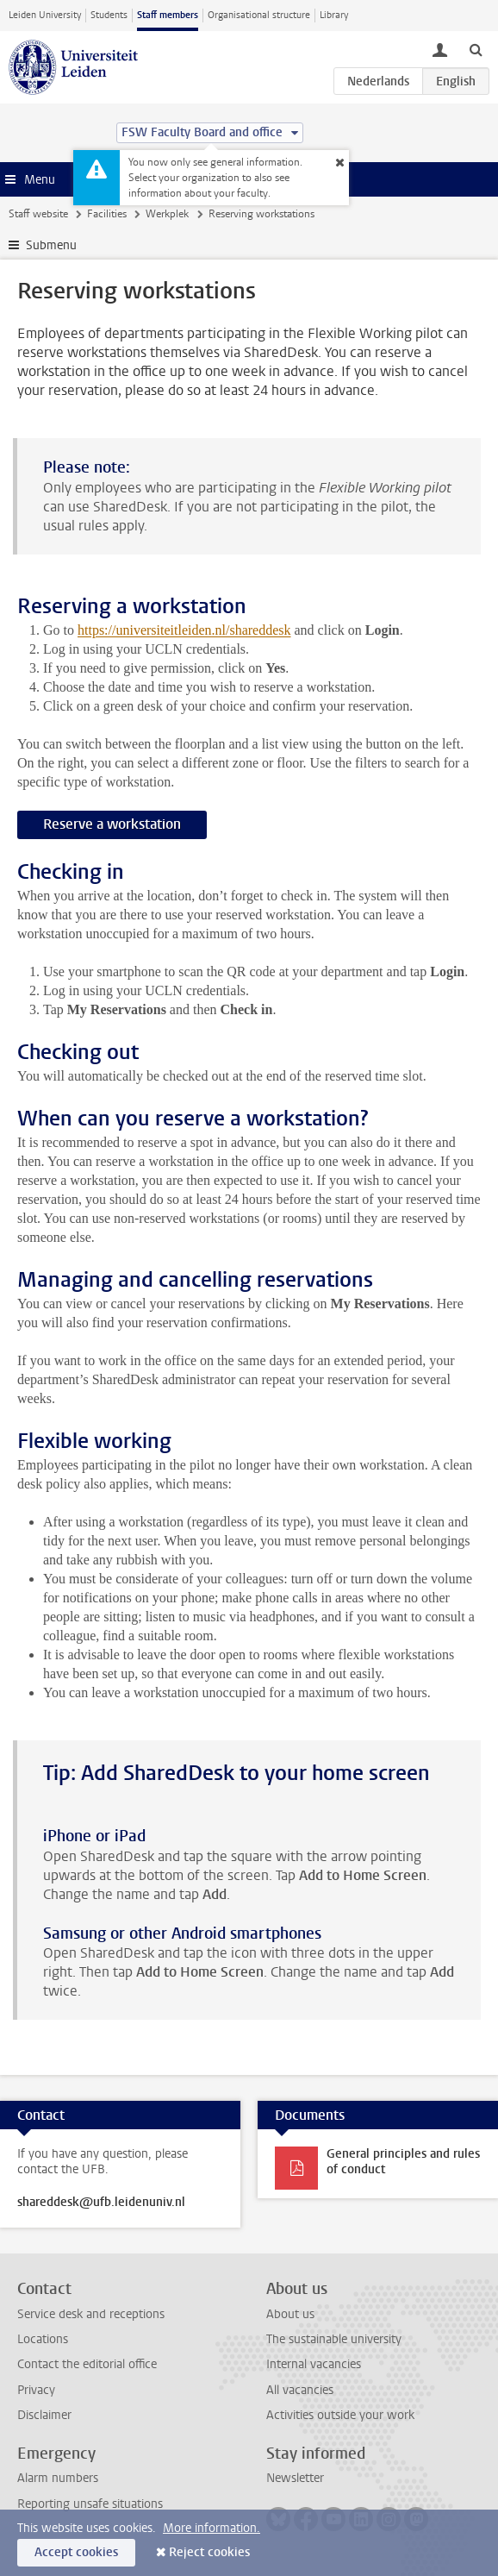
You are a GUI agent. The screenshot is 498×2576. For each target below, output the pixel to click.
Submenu (51, 245)
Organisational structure (259, 15)
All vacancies (299, 2390)
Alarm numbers (57, 2478)
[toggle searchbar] (475, 49)
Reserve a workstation (112, 824)
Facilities (107, 214)
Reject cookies (209, 2552)
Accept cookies (76, 2552)
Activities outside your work (340, 2415)
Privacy (36, 2390)
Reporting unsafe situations (90, 2504)
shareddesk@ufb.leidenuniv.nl (101, 2202)
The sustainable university (334, 2339)
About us (290, 2314)
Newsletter (295, 2478)
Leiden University (45, 15)
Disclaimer (44, 2415)
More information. (211, 2528)
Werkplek (167, 214)
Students (109, 15)
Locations (42, 2339)
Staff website (38, 214)
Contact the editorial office (87, 2364)
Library (334, 15)
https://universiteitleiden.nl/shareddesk (184, 630)
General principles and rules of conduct (403, 2162)
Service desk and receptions (91, 2314)
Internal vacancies (313, 2364)
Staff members (167, 15)
